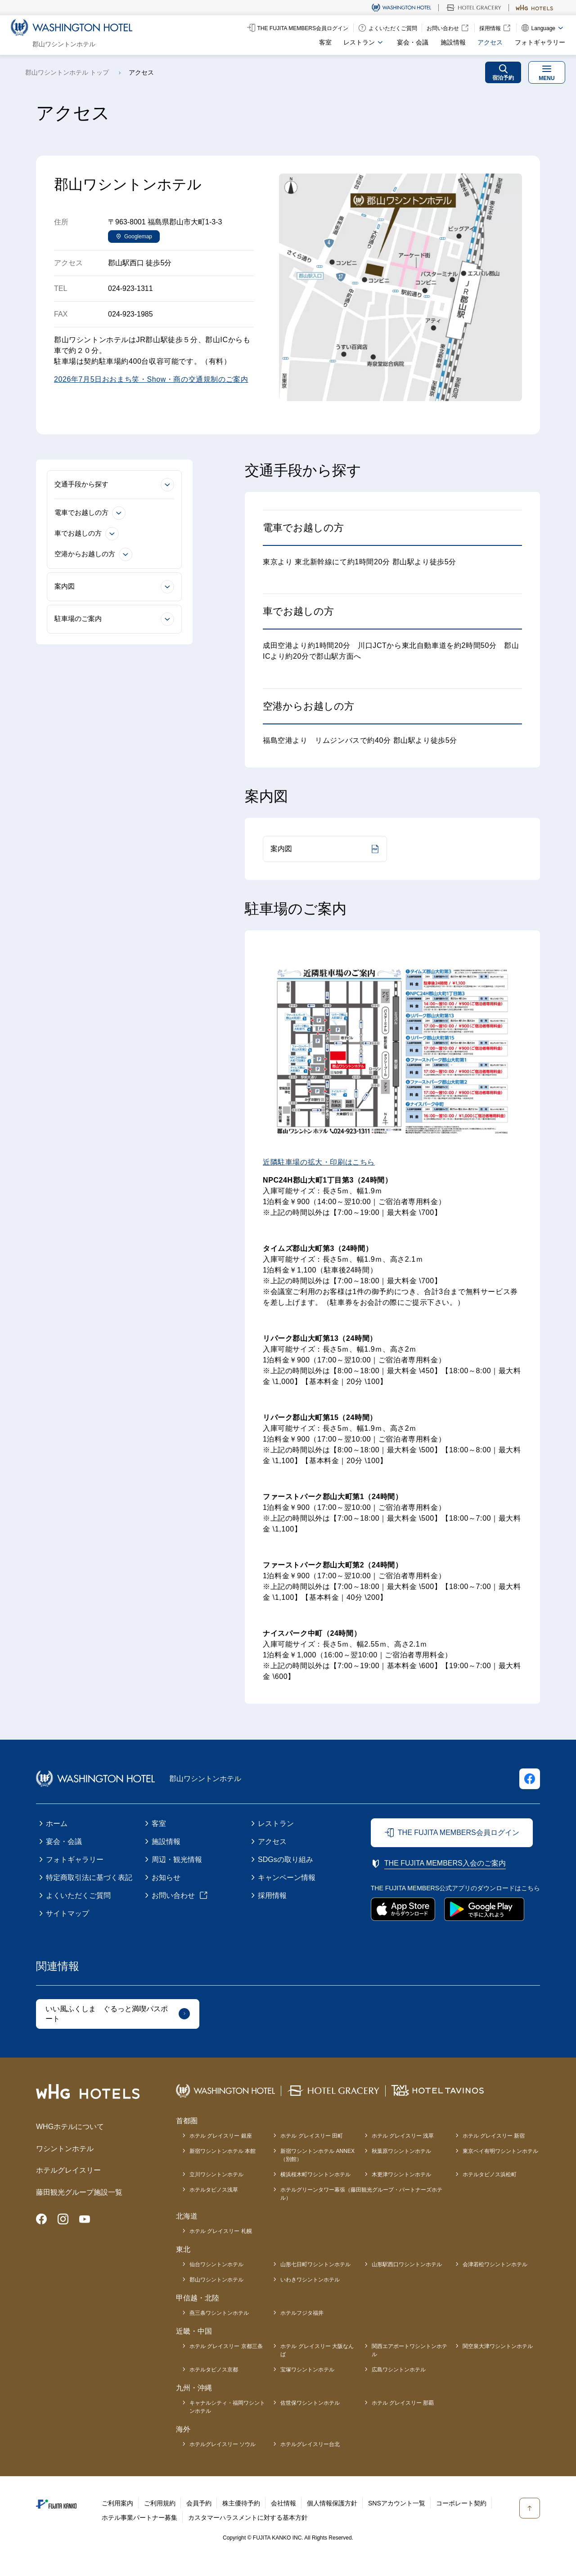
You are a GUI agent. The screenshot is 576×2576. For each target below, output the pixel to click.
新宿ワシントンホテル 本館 (222, 2151)
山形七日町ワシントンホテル (315, 2264)
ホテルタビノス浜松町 (490, 2174)
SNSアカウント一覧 (396, 2503)
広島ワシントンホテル (399, 2369)
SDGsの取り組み (285, 1859)
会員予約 (199, 2503)
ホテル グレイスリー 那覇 (403, 2403)
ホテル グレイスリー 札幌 (220, 2231)
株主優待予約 (241, 2503)
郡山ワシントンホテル (216, 2280)
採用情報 (272, 1895)
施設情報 (453, 42)
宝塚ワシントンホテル (307, 2369)
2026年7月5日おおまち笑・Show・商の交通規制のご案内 (151, 379)
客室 (325, 42)
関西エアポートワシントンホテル (409, 2350)
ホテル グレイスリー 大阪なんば (317, 2350)
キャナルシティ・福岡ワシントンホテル (227, 2407)
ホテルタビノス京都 (213, 2369)
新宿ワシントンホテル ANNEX (317, 2155)
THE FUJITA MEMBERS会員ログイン (458, 1832)
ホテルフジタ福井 (302, 2313)
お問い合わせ (173, 1895)
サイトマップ (67, 1913)
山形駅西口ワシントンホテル (407, 2264)
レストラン (276, 1823)
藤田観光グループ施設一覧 (79, 2192)
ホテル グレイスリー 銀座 (220, 2136)
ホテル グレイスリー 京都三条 (226, 2346)
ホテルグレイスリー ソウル (222, 2444)
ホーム (57, 1823)
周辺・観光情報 (177, 1859)
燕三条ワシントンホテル (219, 2313)
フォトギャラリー (540, 42)
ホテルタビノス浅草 (213, 2190)
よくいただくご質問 (78, 1895)
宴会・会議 (412, 42)
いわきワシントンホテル (310, 2280)
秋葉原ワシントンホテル (401, 2151)
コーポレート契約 (461, 2503)
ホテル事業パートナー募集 (139, 2517)
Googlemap (138, 236)
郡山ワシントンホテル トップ (67, 72)
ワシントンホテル (65, 2148)
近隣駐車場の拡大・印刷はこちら (319, 1162)
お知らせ (166, 1877)
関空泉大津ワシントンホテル (498, 2346)
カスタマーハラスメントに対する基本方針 (248, 2517)
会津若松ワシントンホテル (495, 2264)
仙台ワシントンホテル (216, 2264)
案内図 (281, 849)
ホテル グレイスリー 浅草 (403, 2136)
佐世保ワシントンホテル (310, 2403)
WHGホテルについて (70, 2126)
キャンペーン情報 (286, 1877)
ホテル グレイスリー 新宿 (494, 2136)
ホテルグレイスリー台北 (310, 2444)
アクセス (490, 42)
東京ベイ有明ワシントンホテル (500, 2151)
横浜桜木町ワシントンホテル (315, 2174)
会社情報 (283, 2503)
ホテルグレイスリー (68, 2170)
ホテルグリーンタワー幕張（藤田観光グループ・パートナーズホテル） (361, 2194)
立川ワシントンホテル (216, 2174)
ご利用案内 (117, 2503)
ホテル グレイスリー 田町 (311, 2136)
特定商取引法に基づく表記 (89, 1877)
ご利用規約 (160, 2503)
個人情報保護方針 (332, 2503)
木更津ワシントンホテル (401, 2174)
